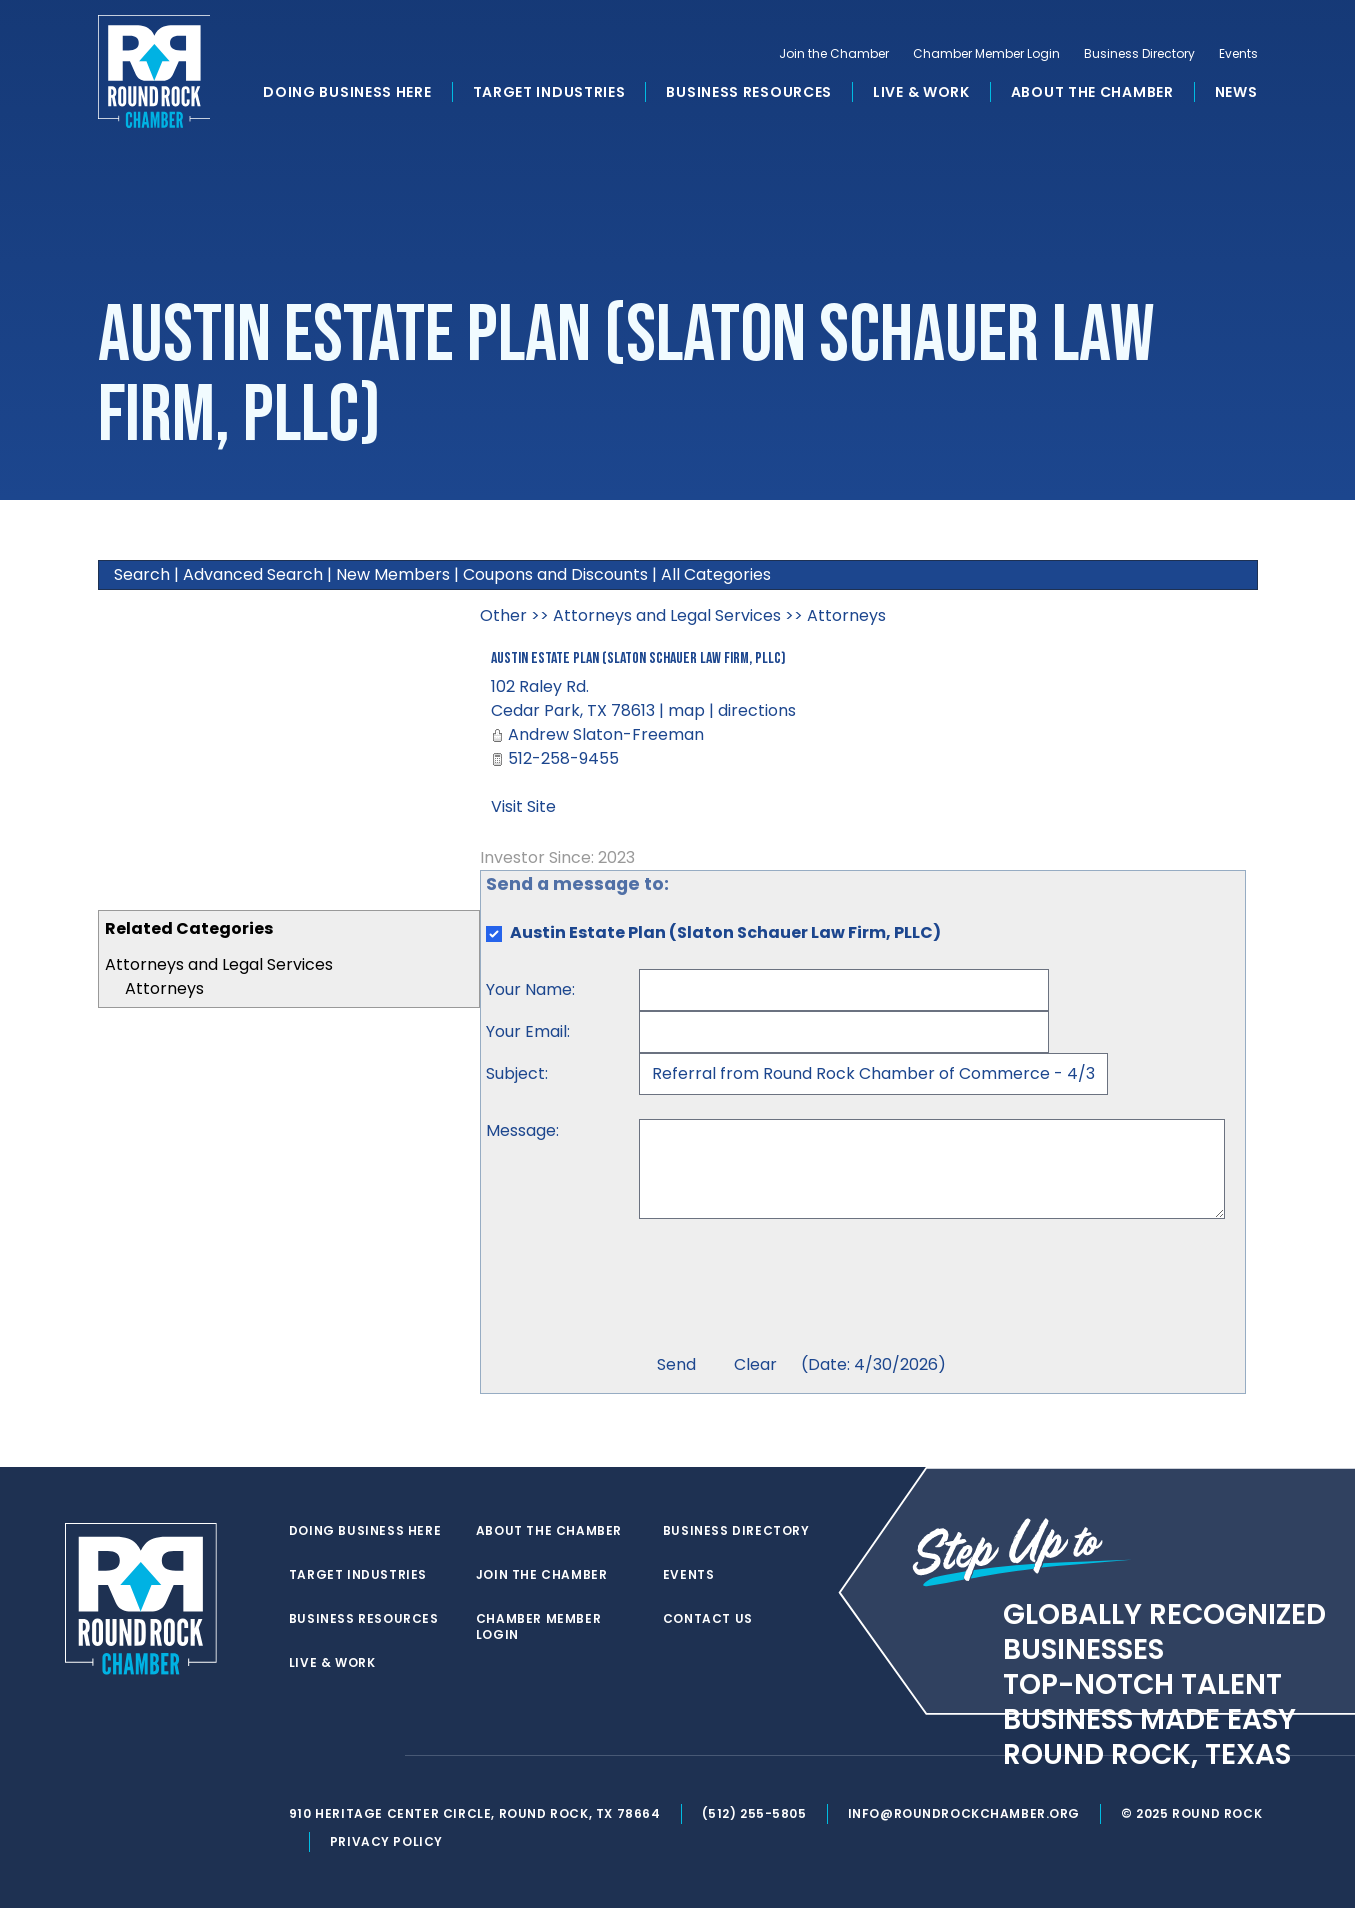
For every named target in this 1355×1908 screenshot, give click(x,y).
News (1236, 94)
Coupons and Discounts (555, 574)
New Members (393, 574)
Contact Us (709, 1619)
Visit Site (523, 806)
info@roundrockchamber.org (966, 1813)
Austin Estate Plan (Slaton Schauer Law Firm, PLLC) (638, 658)
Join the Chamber (834, 56)
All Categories (716, 574)
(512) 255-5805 (756, 1813)
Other (503, 615)
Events (1238, 56)
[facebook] (341, 1756)
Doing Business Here (347, 94)
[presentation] (791, 1289)
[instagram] (381, 1756)
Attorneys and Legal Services (219, 964)
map (686, 710)
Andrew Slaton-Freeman (606, 734)
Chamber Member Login (986, 56)
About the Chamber (1092, 94)
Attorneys (164, 988)
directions (757, 710)
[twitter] (301, 1756)
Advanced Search (253, 574)
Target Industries (549, 94)
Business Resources (749, 94)
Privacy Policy (388, 1841)
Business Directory (1139, 56)
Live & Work (921, 94)
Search (142, 574)
